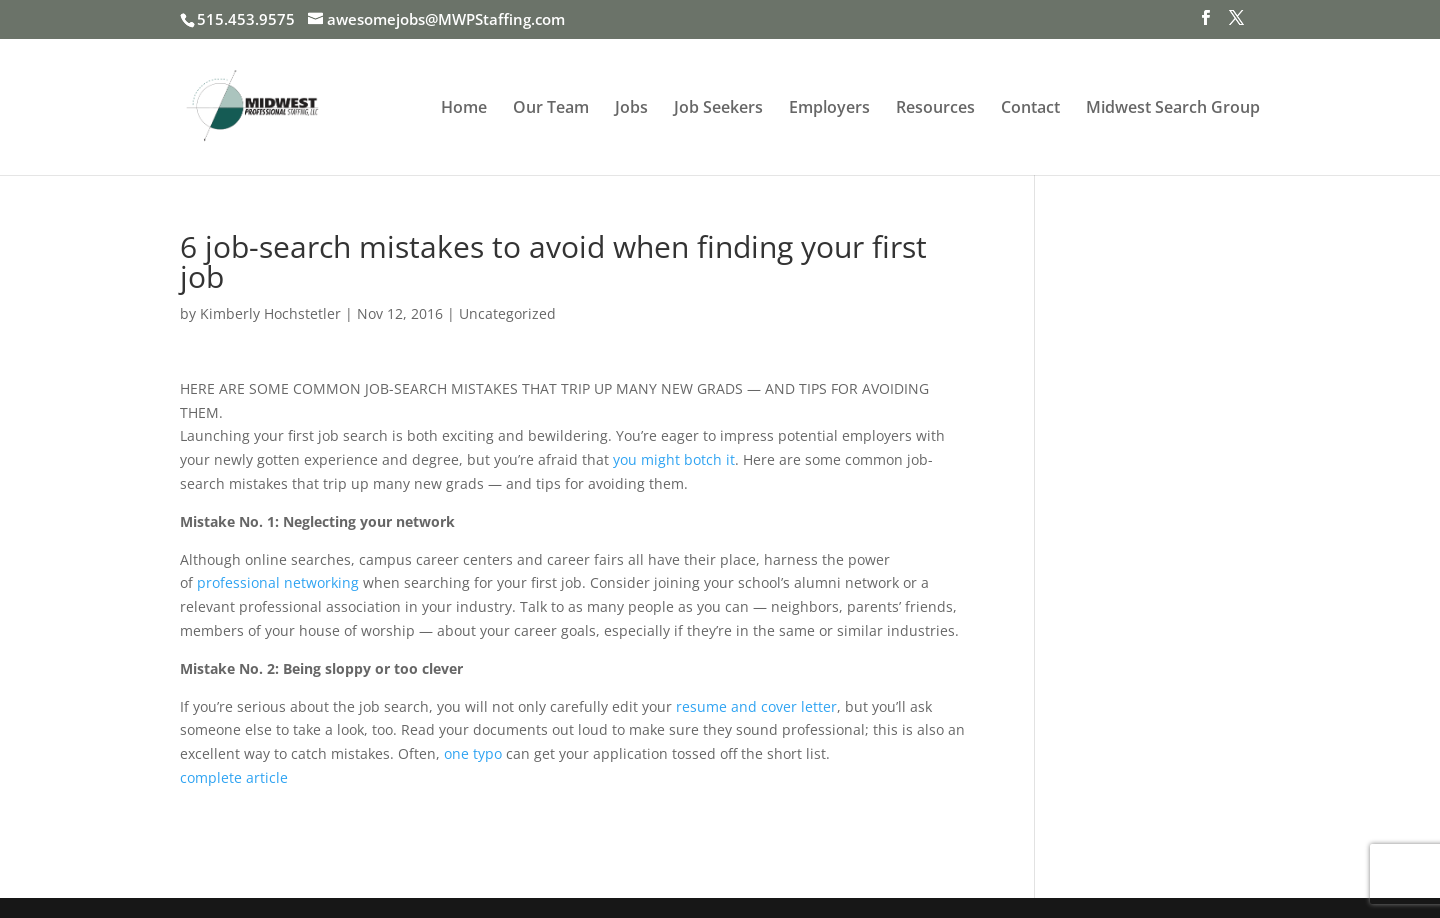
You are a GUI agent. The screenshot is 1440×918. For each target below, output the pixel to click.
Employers (829, 109)
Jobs (631, 109)
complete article (234, 777)
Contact (1030, 109)
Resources (935, 109)
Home (464, 109)
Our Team (551, 109)
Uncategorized (507, 313)
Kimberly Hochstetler (270, 313)
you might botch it (674, 459)
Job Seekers (718, 109)
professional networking (278, 582)
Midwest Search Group (1173, 109)
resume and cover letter (756, 706)
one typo (473, 753)
